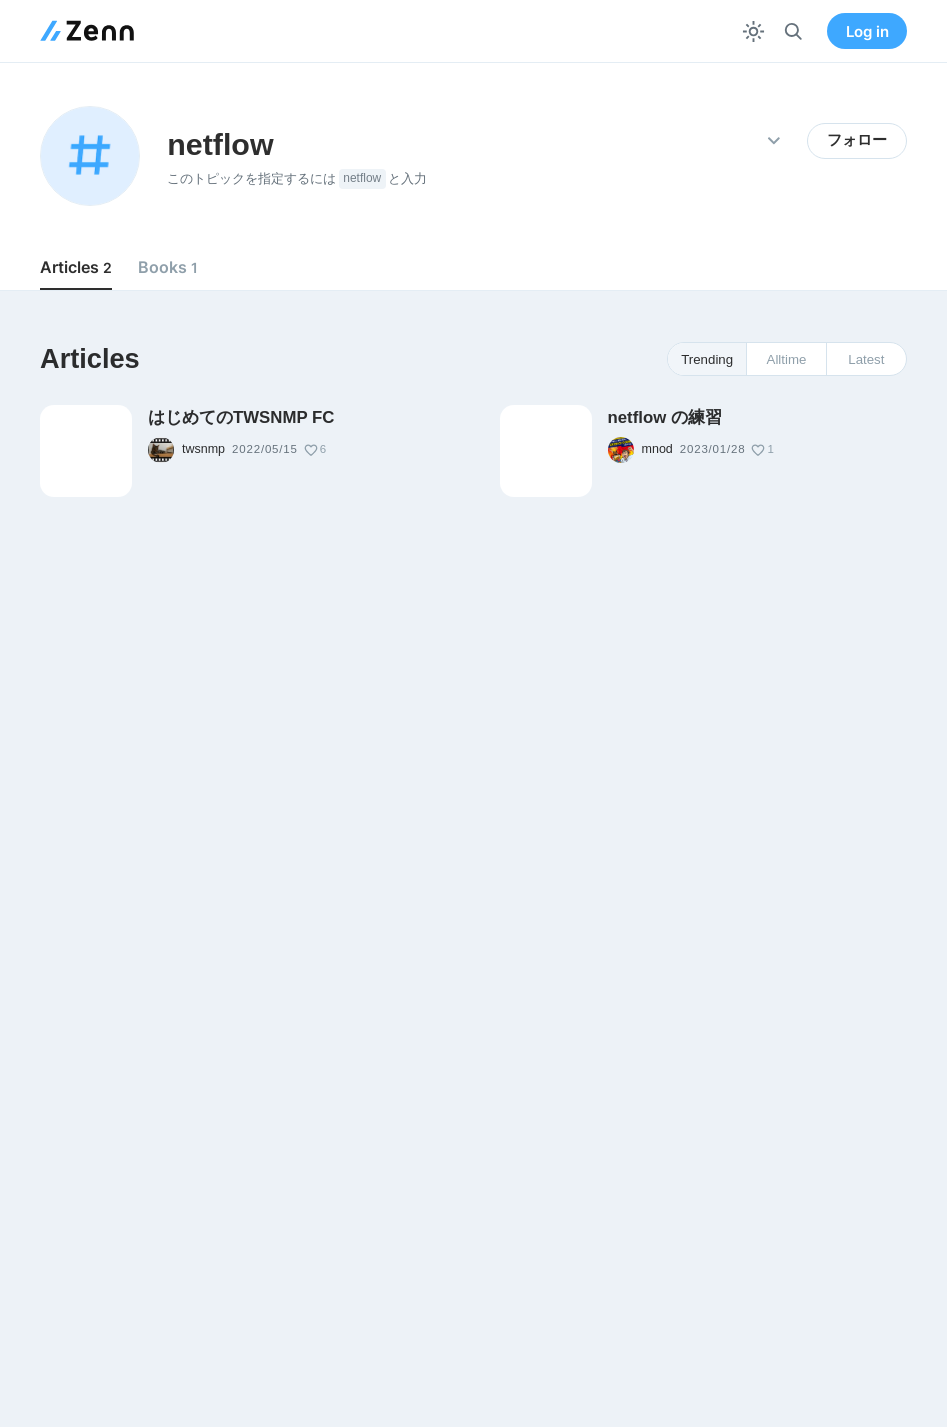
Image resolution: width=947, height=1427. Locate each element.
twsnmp (203, 449)
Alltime (787, 359)
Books (168, 267)
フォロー (857, 140)
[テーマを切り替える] (753, 31)
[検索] (793, 31)
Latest (866, 359)
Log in (867, 31)
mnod (657, 449)
